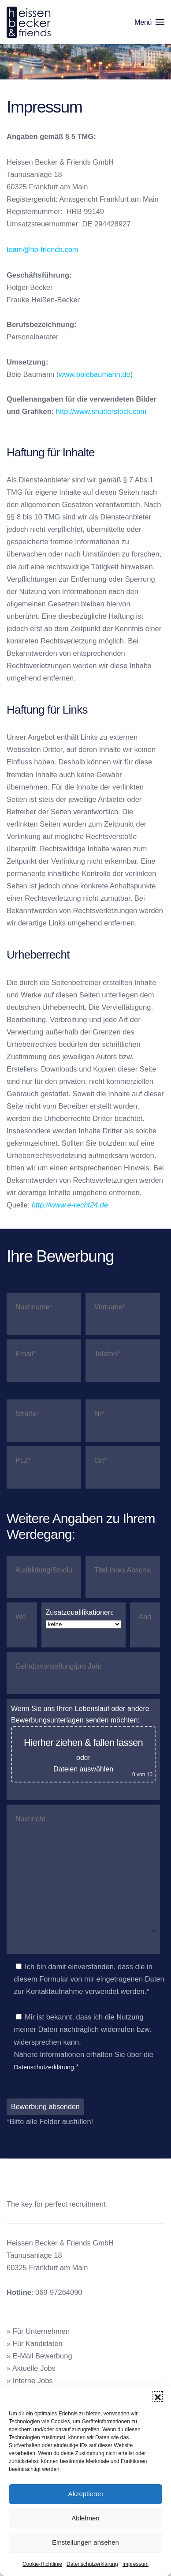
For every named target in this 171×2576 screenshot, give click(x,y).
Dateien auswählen (83, 1769)
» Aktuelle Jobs (31, 2368)
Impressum (136, 2564)
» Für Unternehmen (38, 2331)
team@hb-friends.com (42, 249)
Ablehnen (85, 2518)
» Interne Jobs (30, 2380)
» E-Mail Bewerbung (39, 2356)
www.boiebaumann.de (94, 374)
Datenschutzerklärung (92, 2564)
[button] (157, 2396)
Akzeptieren (85, 2493)
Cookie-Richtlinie (42, 2564)
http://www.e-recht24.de (70, 1205)
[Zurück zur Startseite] (30, 22)
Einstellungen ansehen (85, 2542)
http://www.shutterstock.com (101, 411)
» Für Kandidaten (35, 2343)
